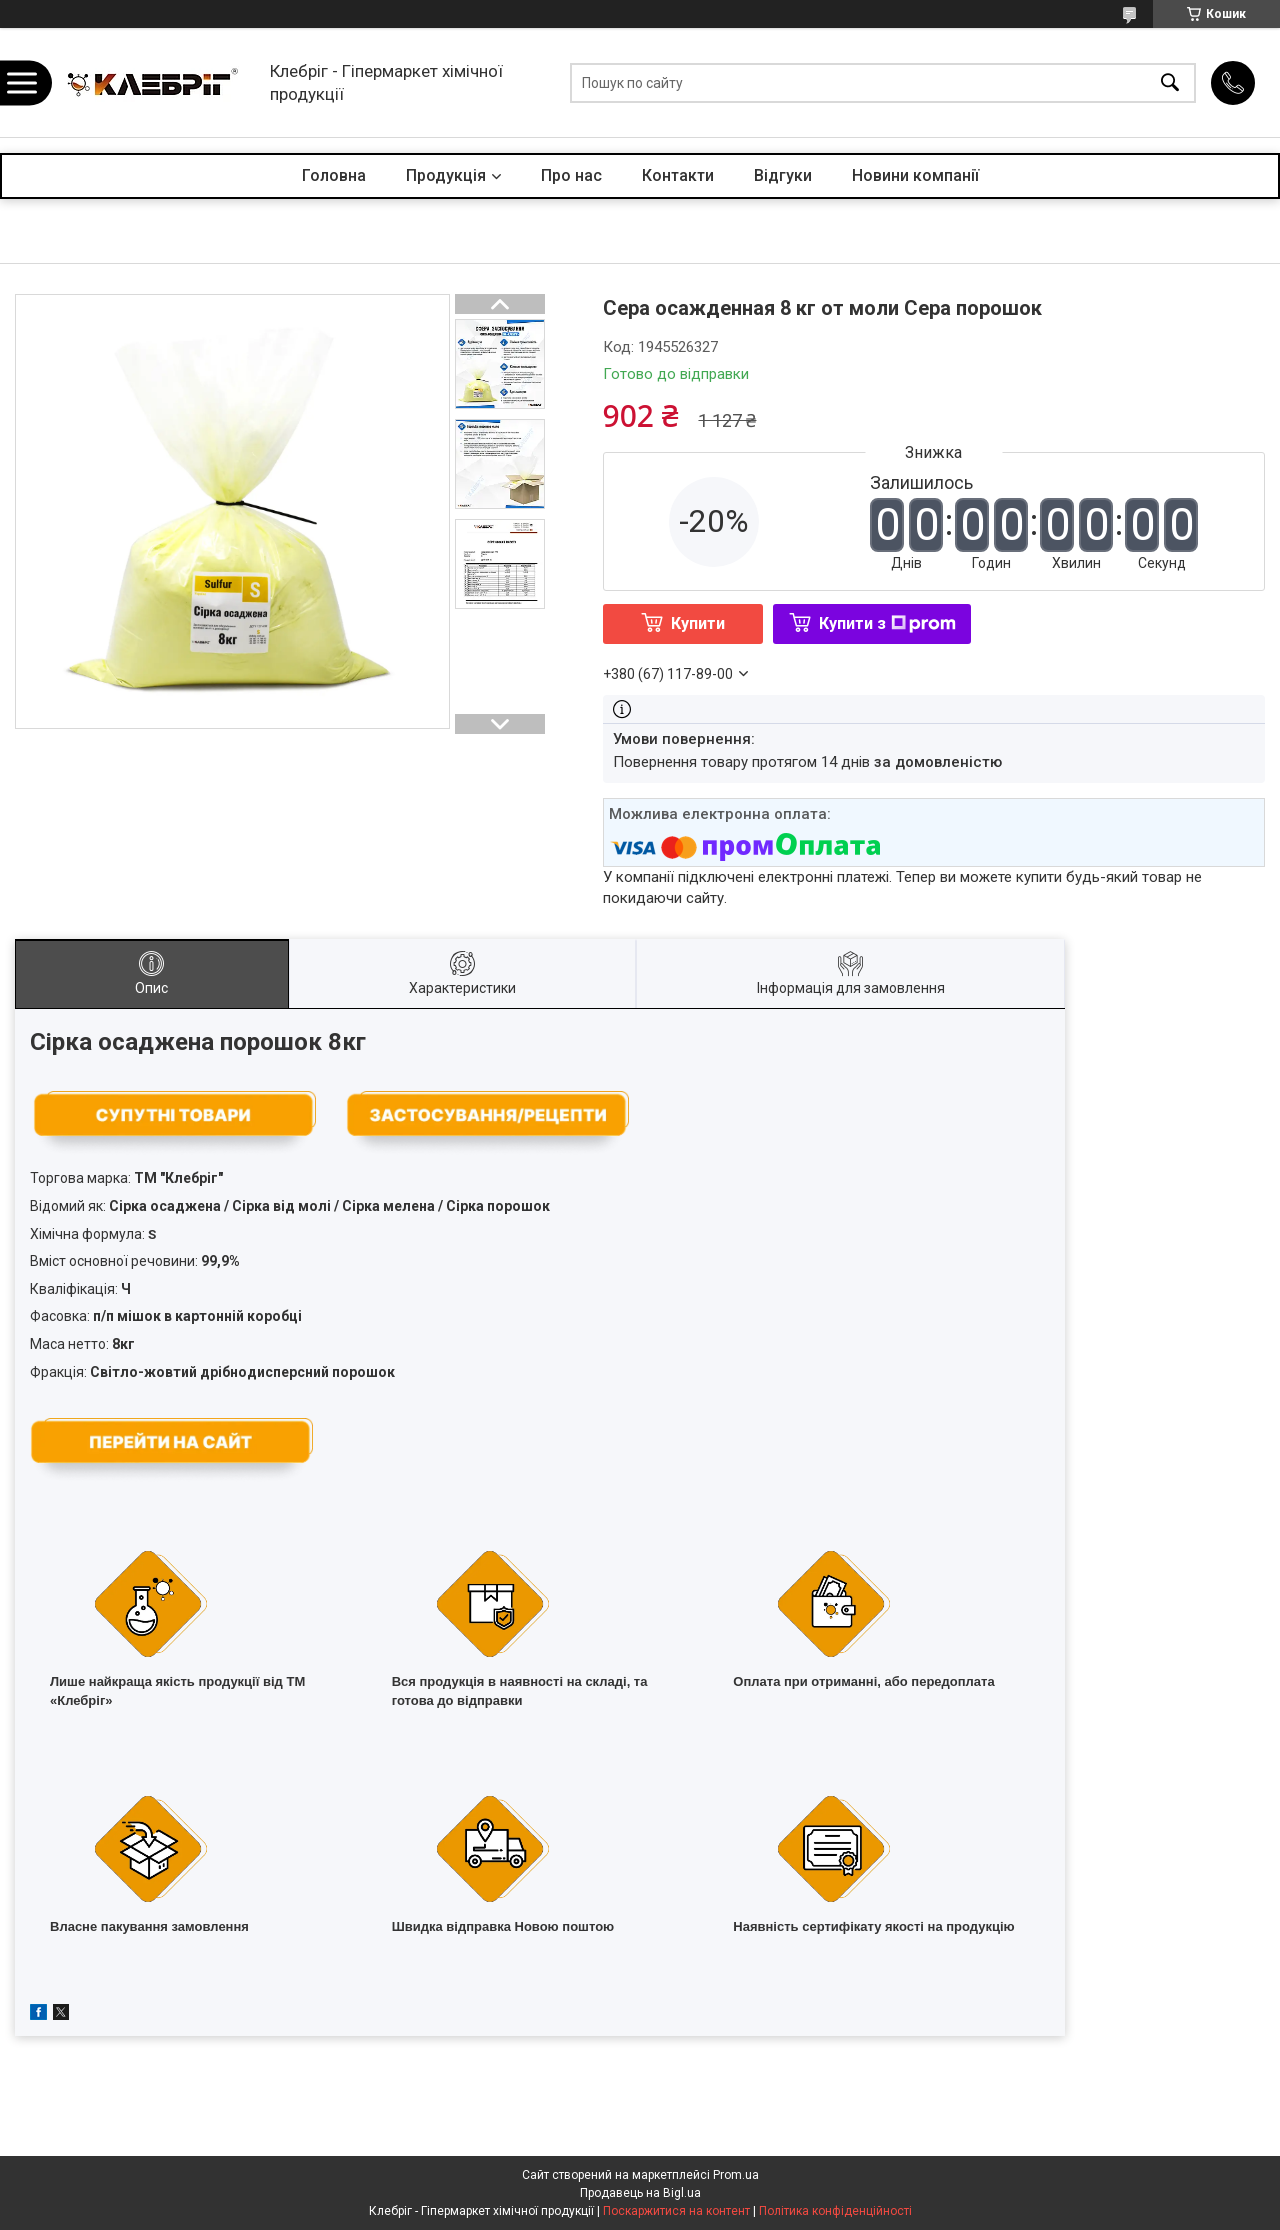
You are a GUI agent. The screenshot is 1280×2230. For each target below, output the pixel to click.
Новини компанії (915, 175)
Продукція (446, 175)
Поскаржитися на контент (676, 2211)
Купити (698, 623)
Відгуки (783, 175)
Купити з (887, 623)
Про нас (571, 175)
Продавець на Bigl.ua (640, 2193)
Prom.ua (736, 2175)
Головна (334, 175)
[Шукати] (1170, 82)
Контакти (678, 175)
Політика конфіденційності (835, 2211)
